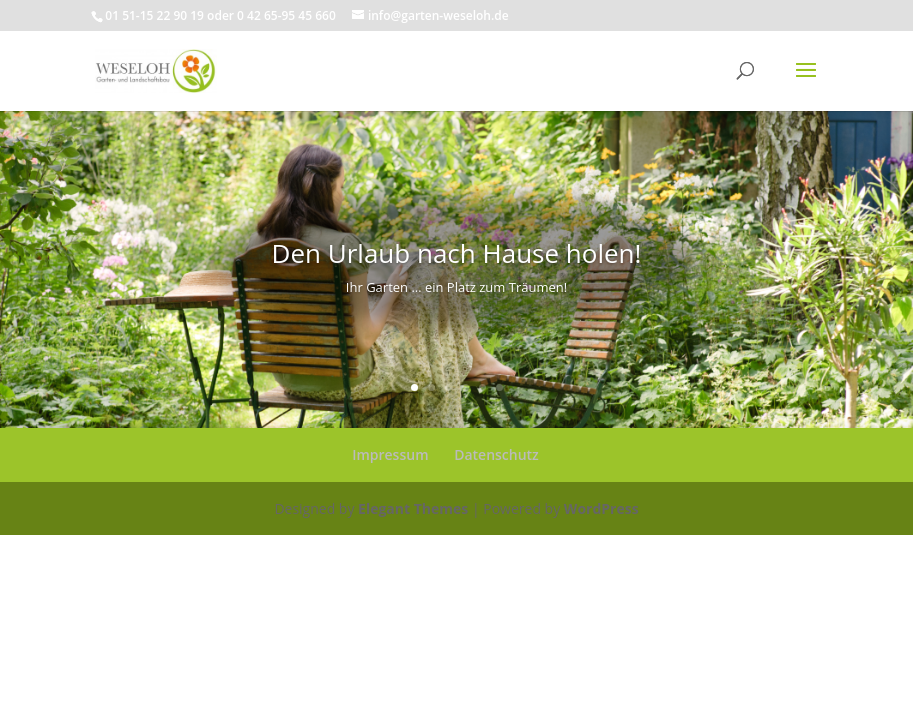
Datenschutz (496, 454)
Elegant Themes (413, 508)
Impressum (390, 454)
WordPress (601, 508)
